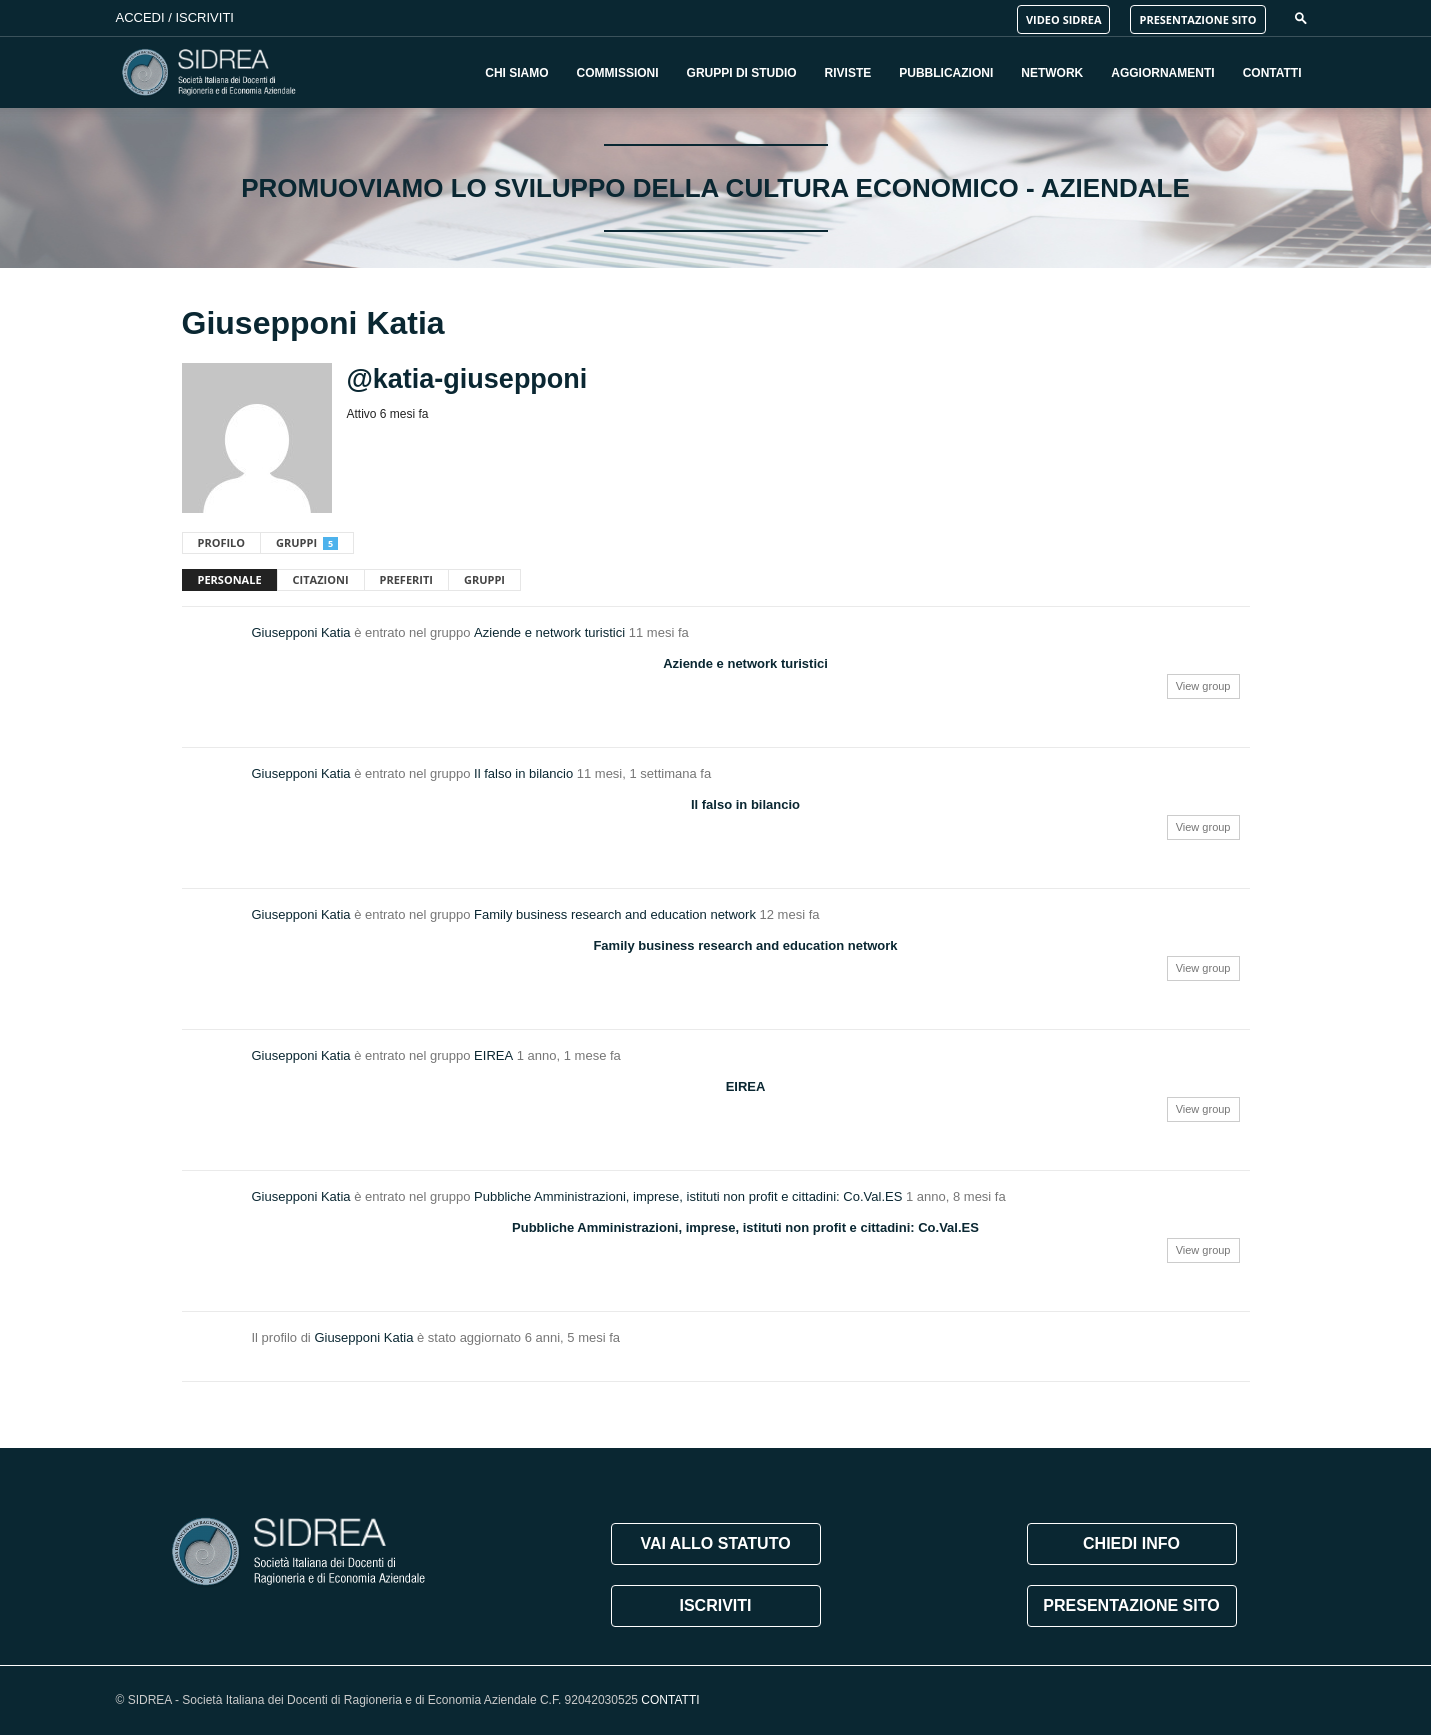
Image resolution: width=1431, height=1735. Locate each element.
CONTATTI (670, 1700)
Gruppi (307, 542)
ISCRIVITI (715, 1605)
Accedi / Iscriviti (175, 17)
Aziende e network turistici (549, 632)
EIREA (493, 1055)
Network (1052, 73)
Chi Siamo (516, 73)
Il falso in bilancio (523, 773)
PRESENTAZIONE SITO (1197, 19)
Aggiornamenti (1162, 73)
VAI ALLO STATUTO (715, 1543)
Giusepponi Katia (301, 632)
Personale (230, 579)
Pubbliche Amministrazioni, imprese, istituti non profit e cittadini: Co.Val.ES (688, 1196)
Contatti (1272, 73)
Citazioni (321, 579)
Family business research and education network (615, 914)
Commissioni (618, 73)
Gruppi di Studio (742, 73)
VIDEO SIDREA (1064, 19)
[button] (1301, 17)
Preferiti (406, 579)
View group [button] (1203, 686)
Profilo (222, 542)
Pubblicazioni (946, 73)
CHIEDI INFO (1131, 1543)
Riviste (848, 73)
